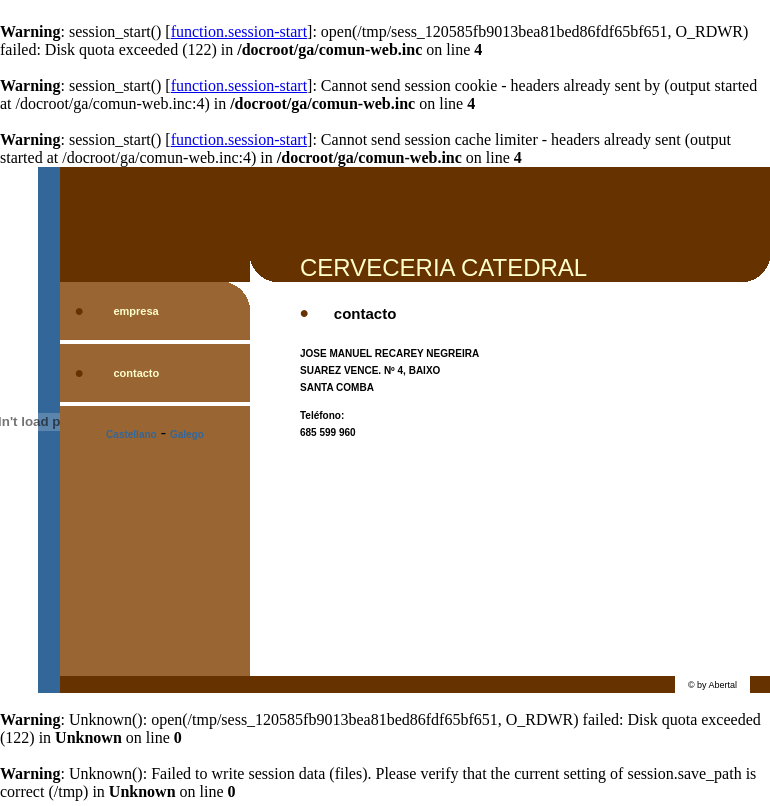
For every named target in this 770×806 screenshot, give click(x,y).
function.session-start (239, 31)
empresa (135, 311)
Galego (187, 434)
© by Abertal (712, 685)
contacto (136, 373)
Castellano (131, 434)
